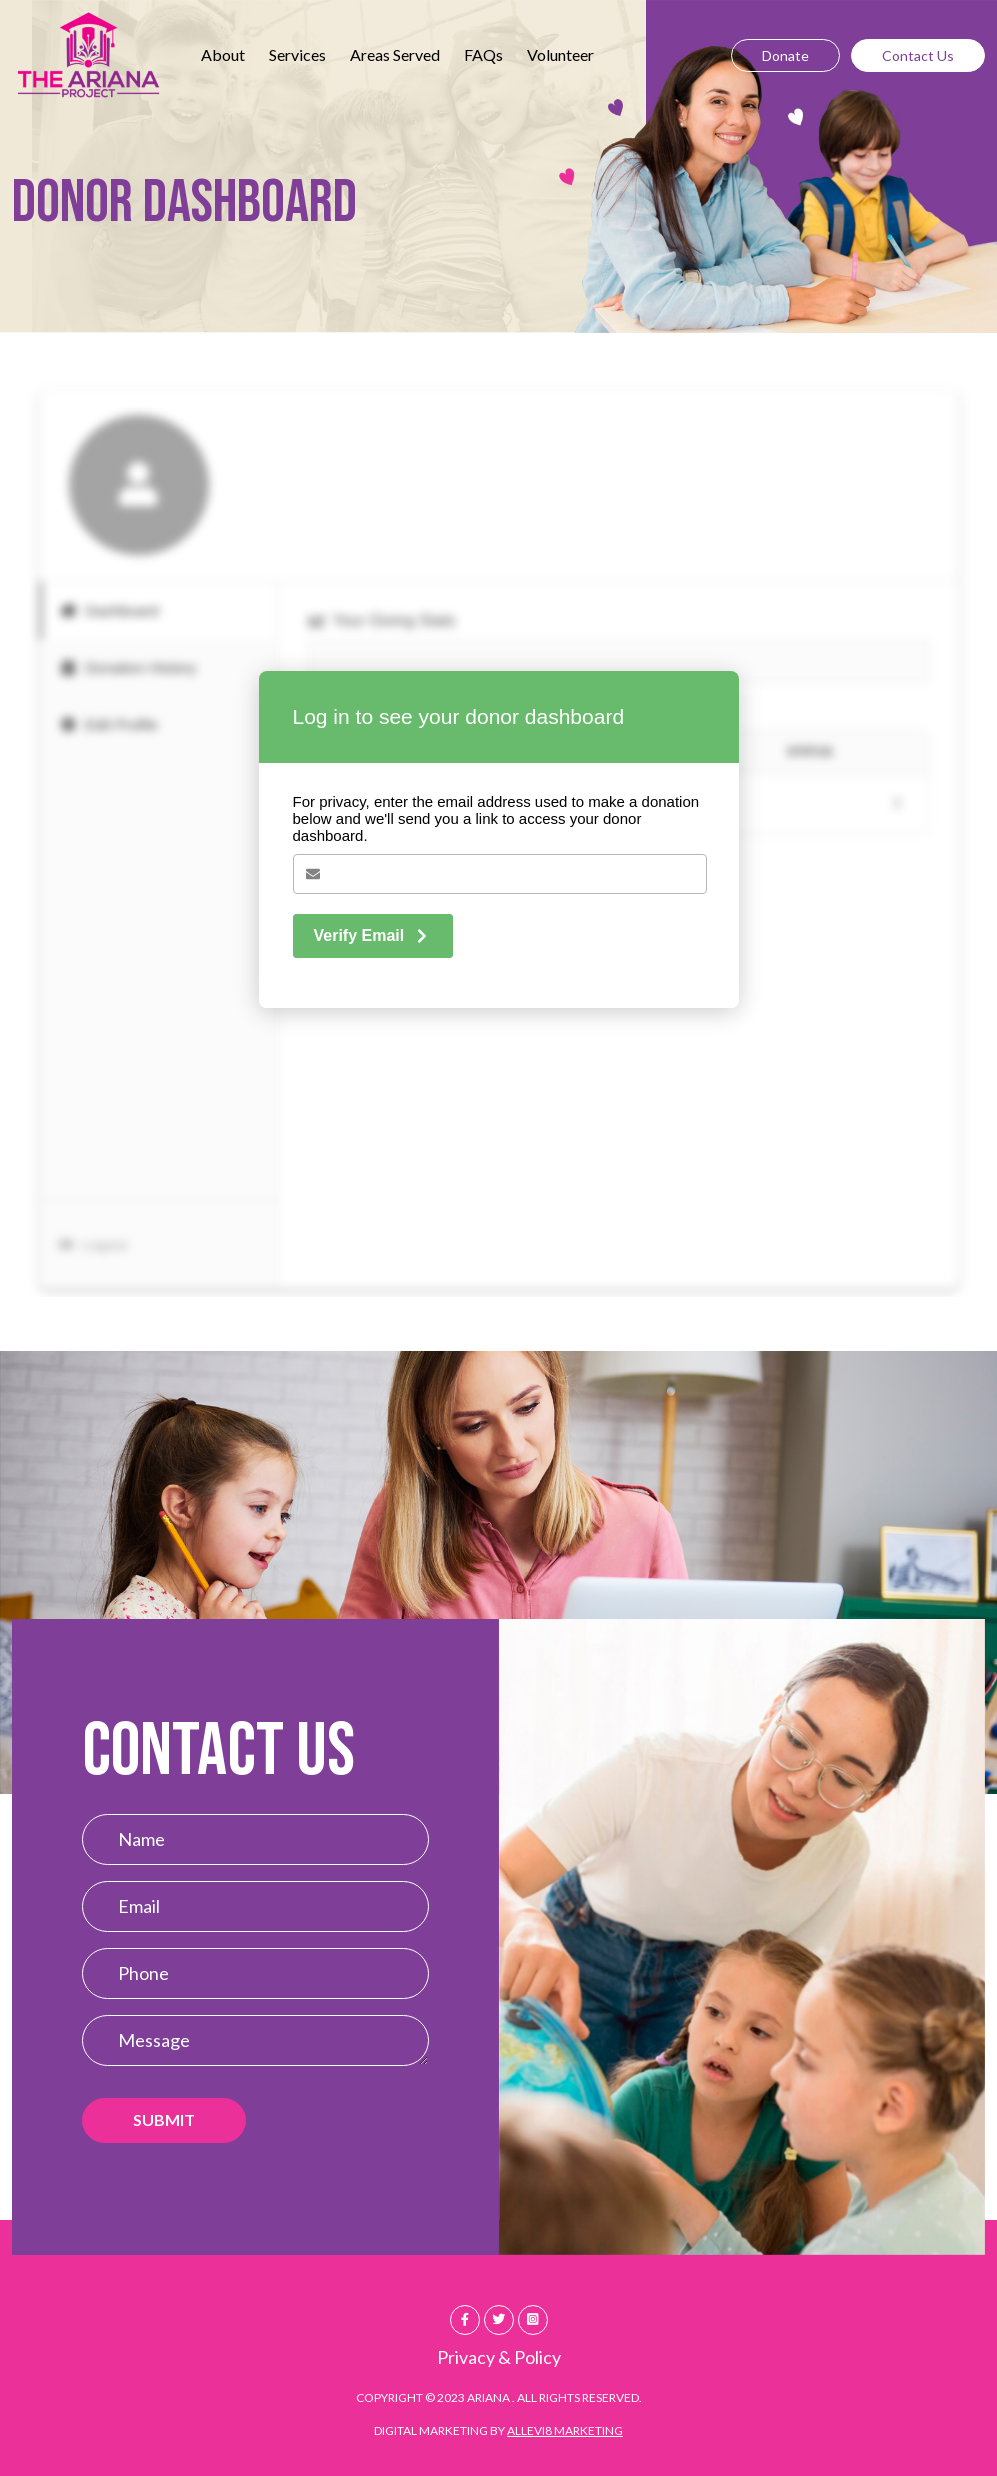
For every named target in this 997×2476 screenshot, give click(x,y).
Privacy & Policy (499, 2357)
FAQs (483, 54)
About (223, 54)
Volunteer (560, 54)
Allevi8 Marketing (565, 2430)
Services (297, 54)
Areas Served (395, 54)
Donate (785, 55)
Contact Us (918, 55)
